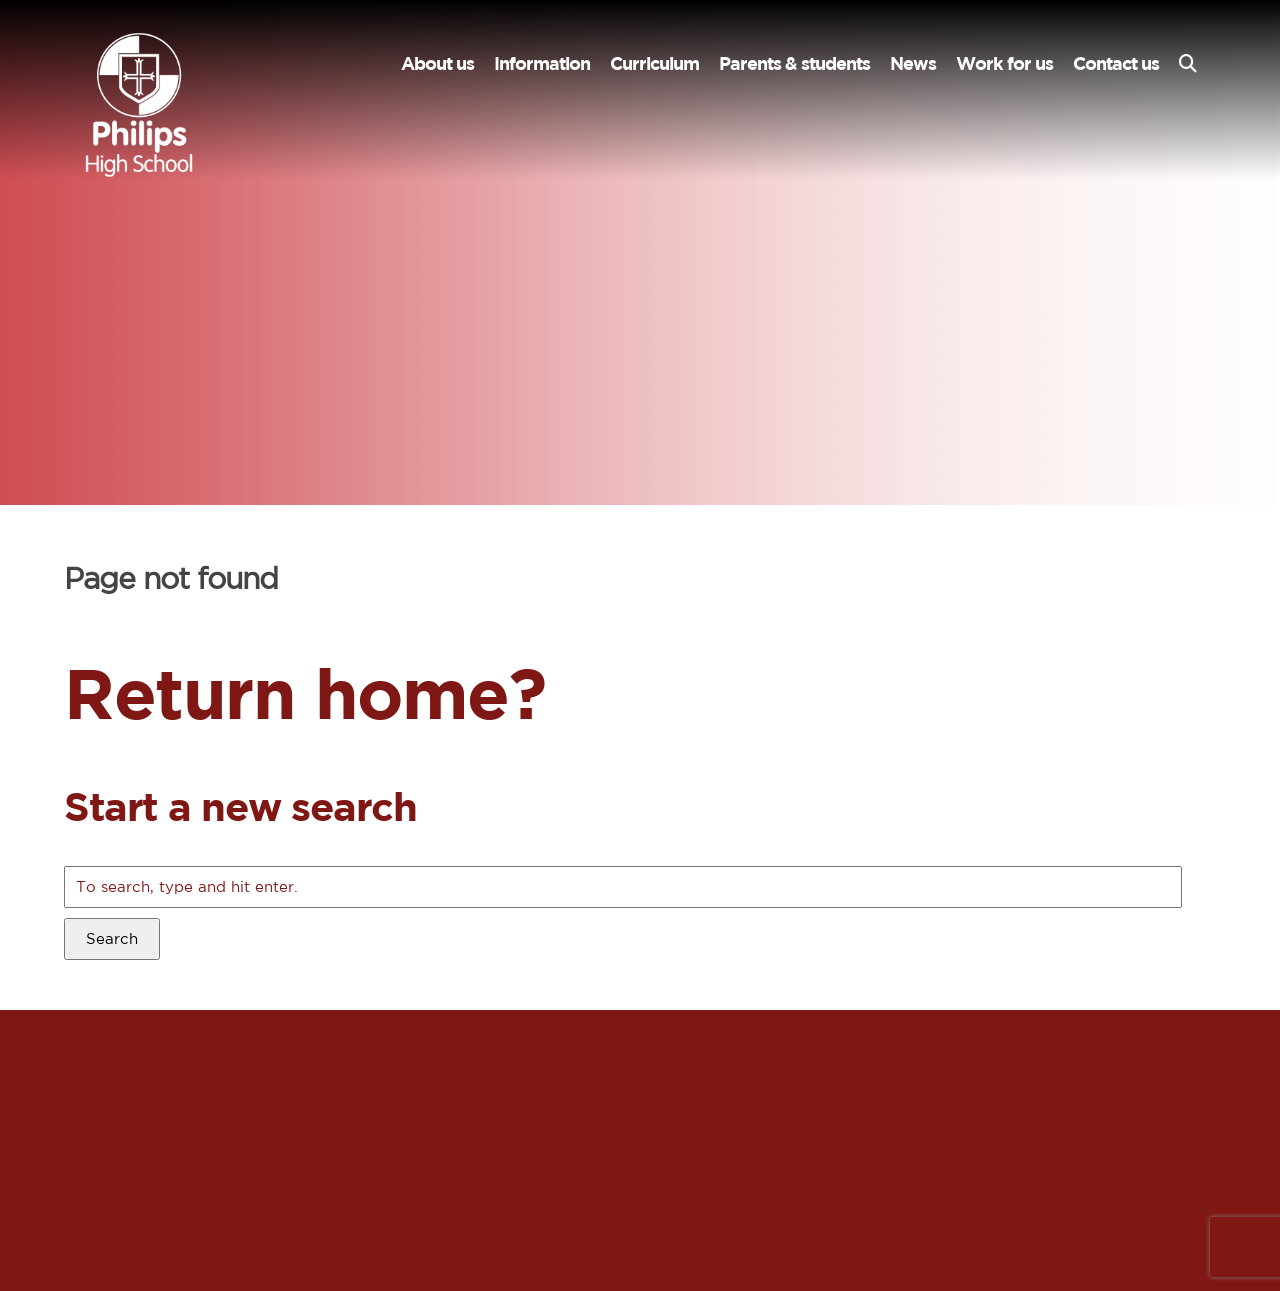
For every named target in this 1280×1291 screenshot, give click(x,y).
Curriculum (654, 63)
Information (542, 63)
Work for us (1004, 63)
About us (437, 63)
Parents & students (794, 63)
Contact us (1116, 63)
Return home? (304, 692)
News (913, 63)
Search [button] (112, 938)
